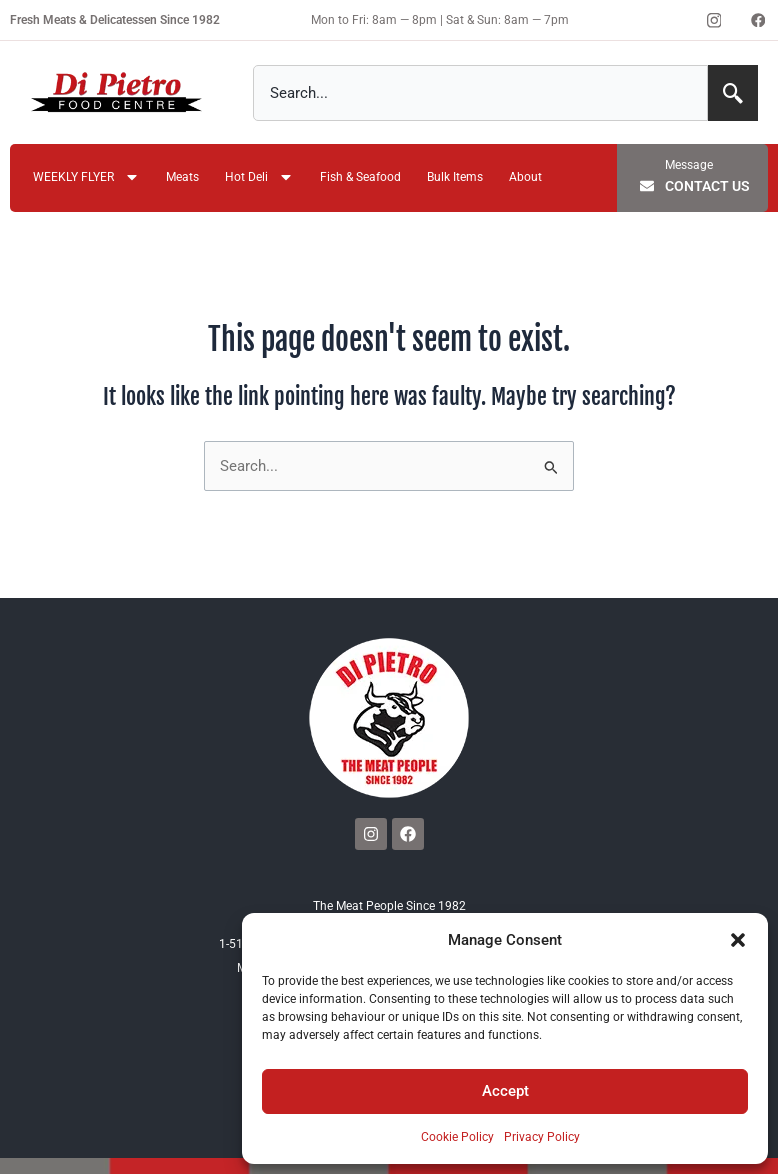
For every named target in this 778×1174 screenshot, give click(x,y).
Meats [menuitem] (182, 177)
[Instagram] (714, 20)
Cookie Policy (457, 1137)
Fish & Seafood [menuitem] (360, 177)
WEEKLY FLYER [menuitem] (86, 178)
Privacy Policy (542, 1137)
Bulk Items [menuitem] (455, 177)
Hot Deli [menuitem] (259, 178)
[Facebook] (758, 20)
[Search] (733, 93)
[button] (738, 940)
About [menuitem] (525, 177)
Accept (505, 1091)
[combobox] (480, 93)
